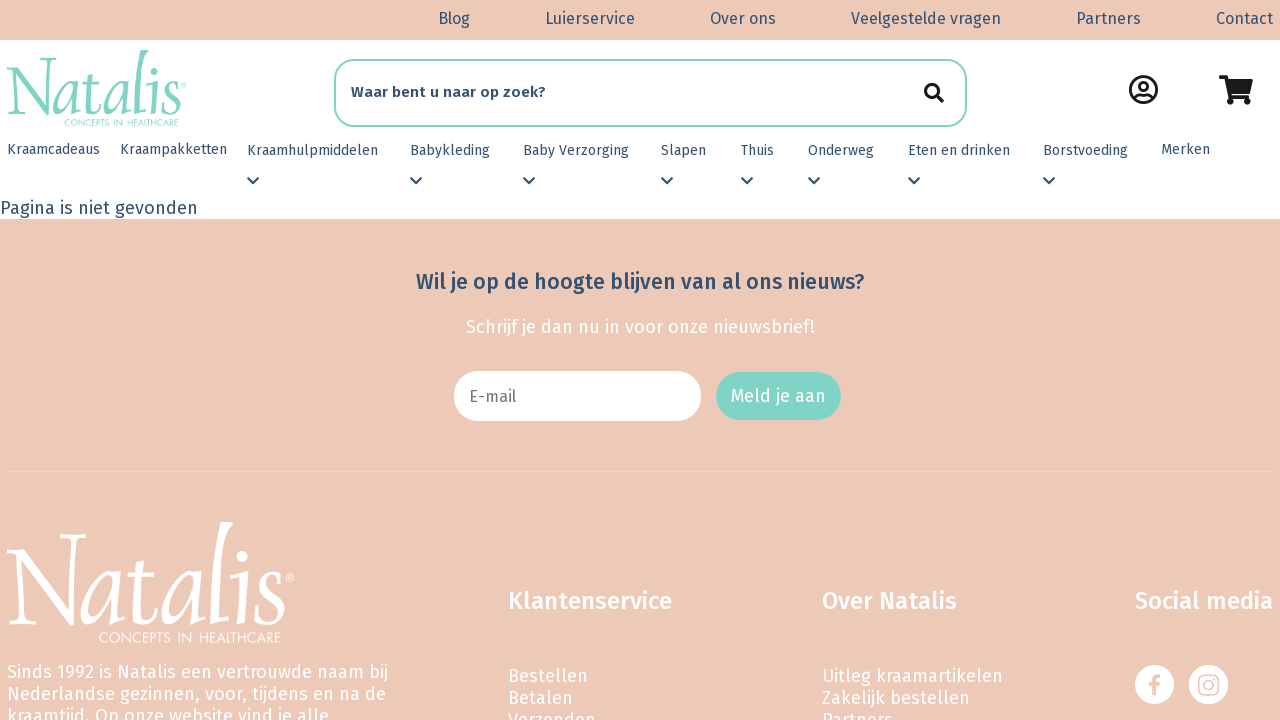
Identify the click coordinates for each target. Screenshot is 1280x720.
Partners (1108, 18)
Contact (1244, 18)
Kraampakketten (173, 149)
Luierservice (590, 18)
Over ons (743, 18)
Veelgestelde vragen (926, 18)
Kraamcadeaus (53, 149)
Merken (1185, 149)
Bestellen (548, 676)
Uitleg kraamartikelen (912, 676)
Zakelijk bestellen (896, 698)
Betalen (540, 698)
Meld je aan (778, 396)
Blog (454, 18)
